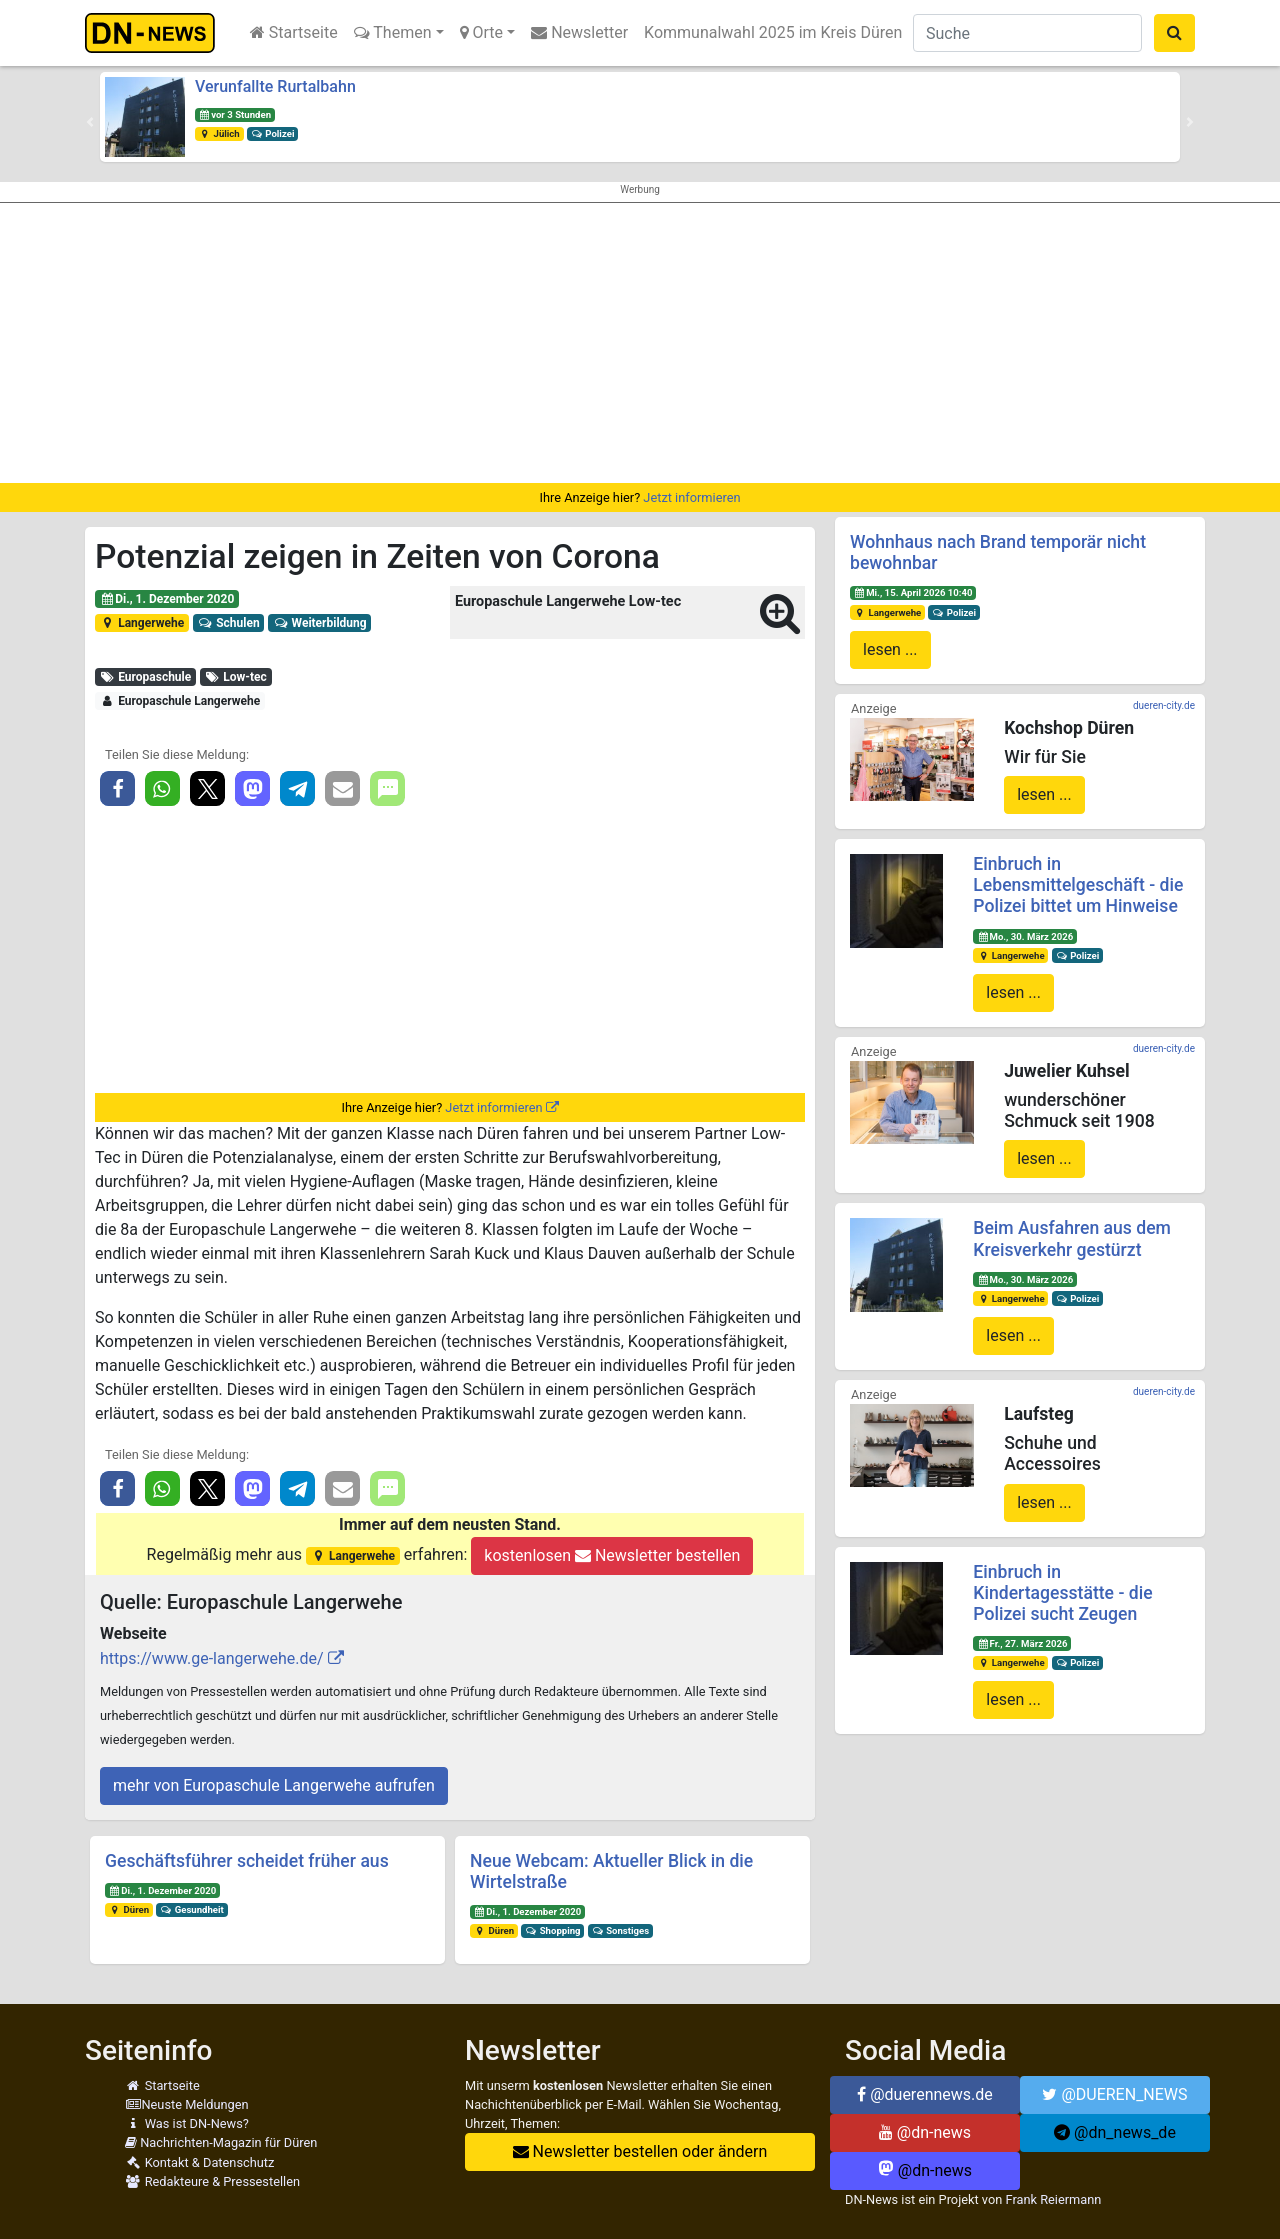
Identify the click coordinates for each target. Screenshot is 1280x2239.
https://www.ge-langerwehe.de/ (212, 1658)
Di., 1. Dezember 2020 (167, 599)
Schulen (229, 623)
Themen (393, 32)
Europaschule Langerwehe (180, 701)
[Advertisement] (640, 343)
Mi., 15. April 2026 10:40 (913, 592)
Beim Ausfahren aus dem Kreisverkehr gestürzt (1072, 1238)
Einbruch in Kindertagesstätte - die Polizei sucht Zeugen (1062, 1593)
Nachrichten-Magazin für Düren (221, 2142)
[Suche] (1027, 33)
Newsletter (579, 32)
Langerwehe (142, 623)
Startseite (294, 32)
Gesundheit (192, 1909)
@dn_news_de (1115, 2132)
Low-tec (236, 677)
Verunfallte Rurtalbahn (275, 86)
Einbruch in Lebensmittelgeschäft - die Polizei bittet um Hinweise (1078, 885)
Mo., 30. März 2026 (1025, 936)
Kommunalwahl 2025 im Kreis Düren (773, 32)
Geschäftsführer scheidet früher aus (247, 1861)
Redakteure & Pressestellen (212, 2181)
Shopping (553, 1930)
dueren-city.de (1164, 705)
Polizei (273, 133)
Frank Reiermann (1054, 2199)
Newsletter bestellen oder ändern (640, 2151)
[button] (90, 122)
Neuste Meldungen (187, 2104)
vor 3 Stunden (235, 114)
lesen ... (890, 649)
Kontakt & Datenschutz (199, 2162)
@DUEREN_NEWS (1114, 2094)
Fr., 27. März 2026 (1022, 1643)
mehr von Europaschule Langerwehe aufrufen (274, 1785)
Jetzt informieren (691, 497)
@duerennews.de (925, 2094)
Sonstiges (620, 1930)
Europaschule (145, 677)
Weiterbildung (319, 623)
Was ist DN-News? (187, 2123)
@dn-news (925, 2132)
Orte (482, 32)
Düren (129, 1909)
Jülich (219, 133)
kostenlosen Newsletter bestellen (612, 1555)
